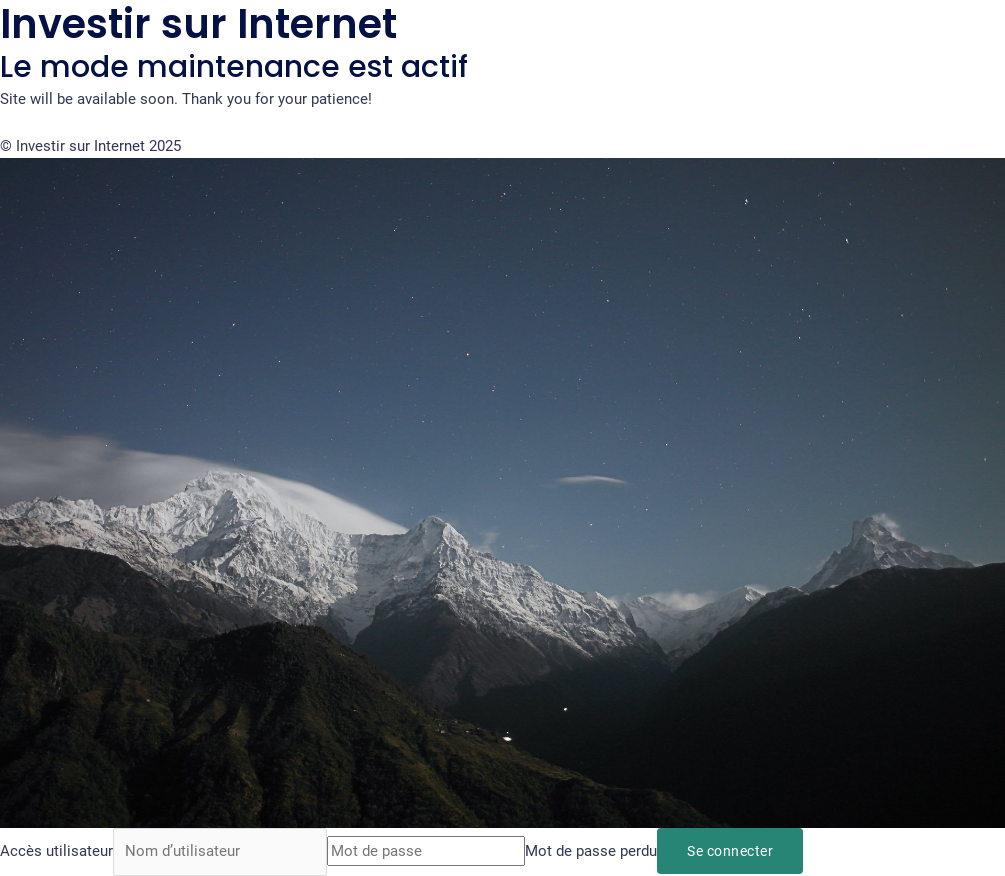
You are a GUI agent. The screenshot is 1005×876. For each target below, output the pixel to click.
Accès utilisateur (56, 852)
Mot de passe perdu (592, 852)
